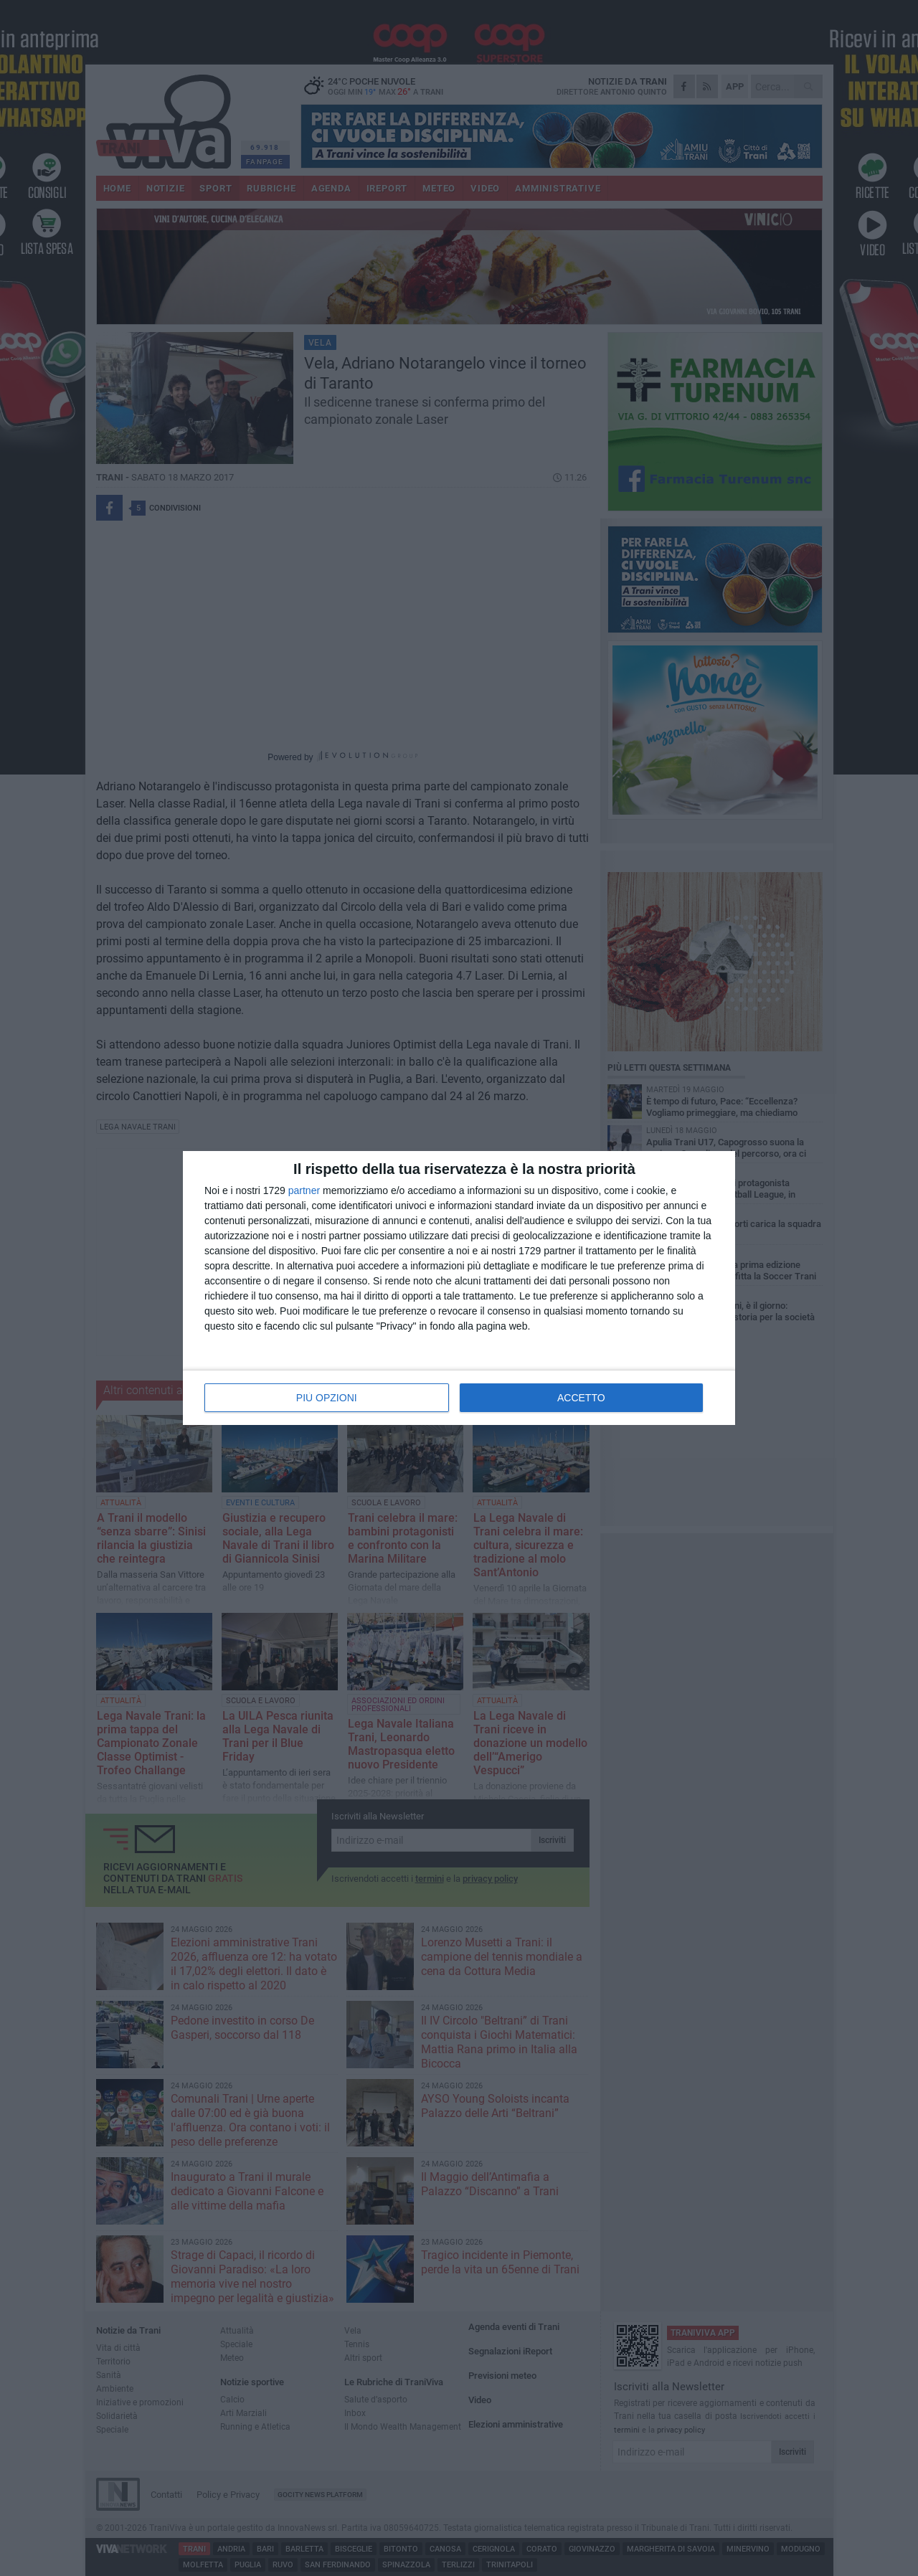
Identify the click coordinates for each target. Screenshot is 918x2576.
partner (304, 1190)
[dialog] (459, 1288)
